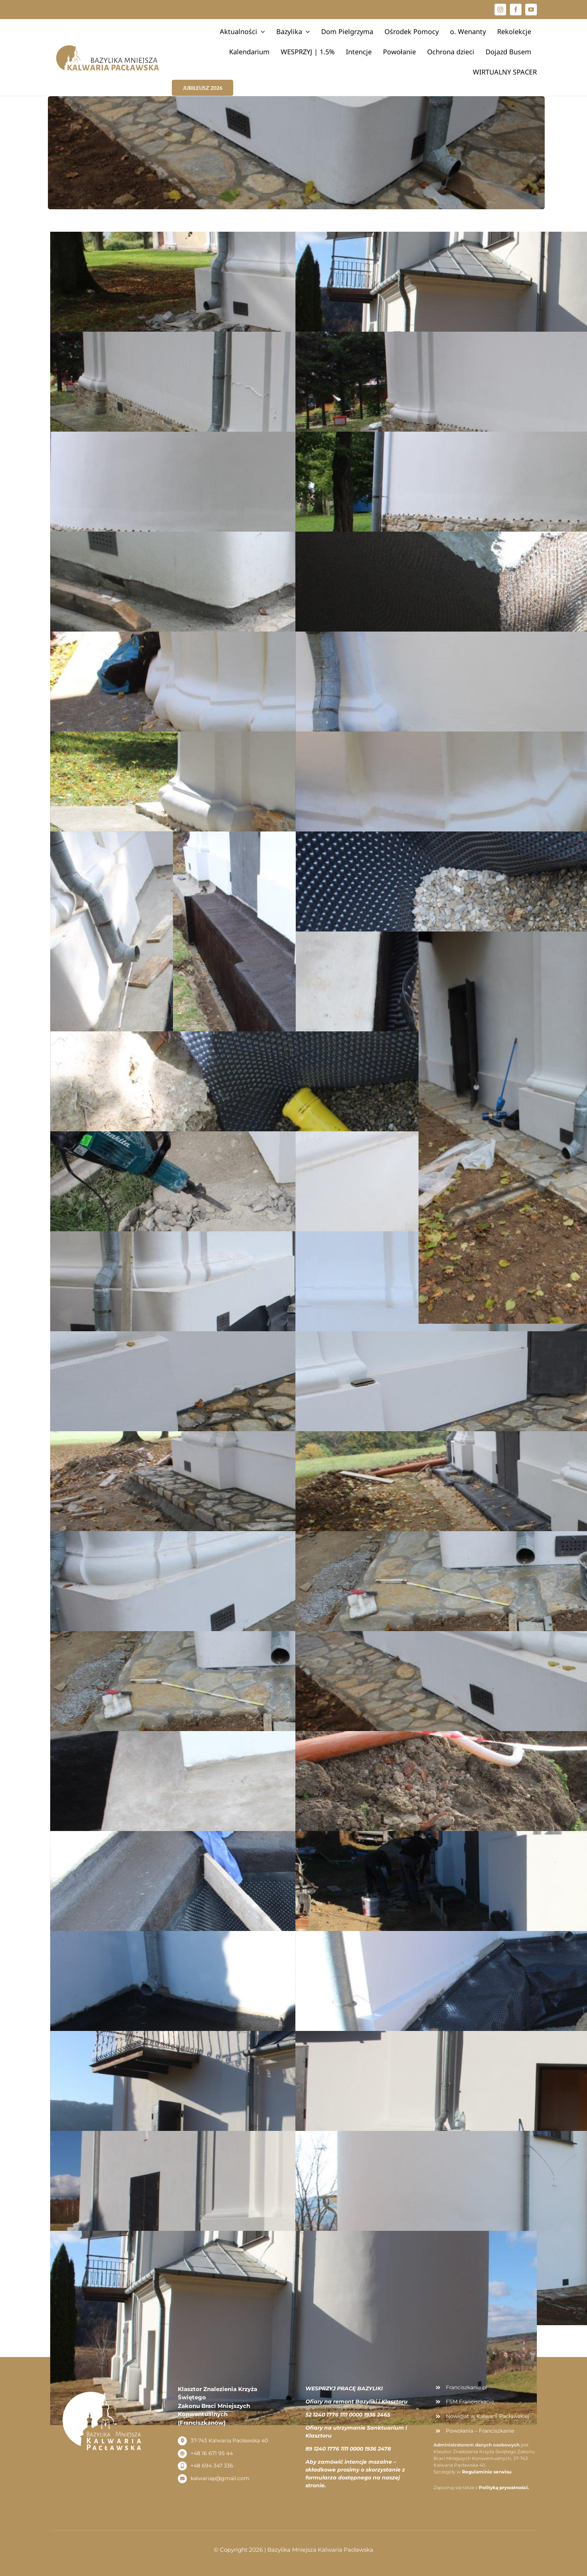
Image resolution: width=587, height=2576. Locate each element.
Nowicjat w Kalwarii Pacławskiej (487, 2416)
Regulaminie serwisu (486, 2472)
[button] (571, 10)
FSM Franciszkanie (470, 2401)
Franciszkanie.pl (466, 2387)
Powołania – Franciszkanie (480, 2430)
